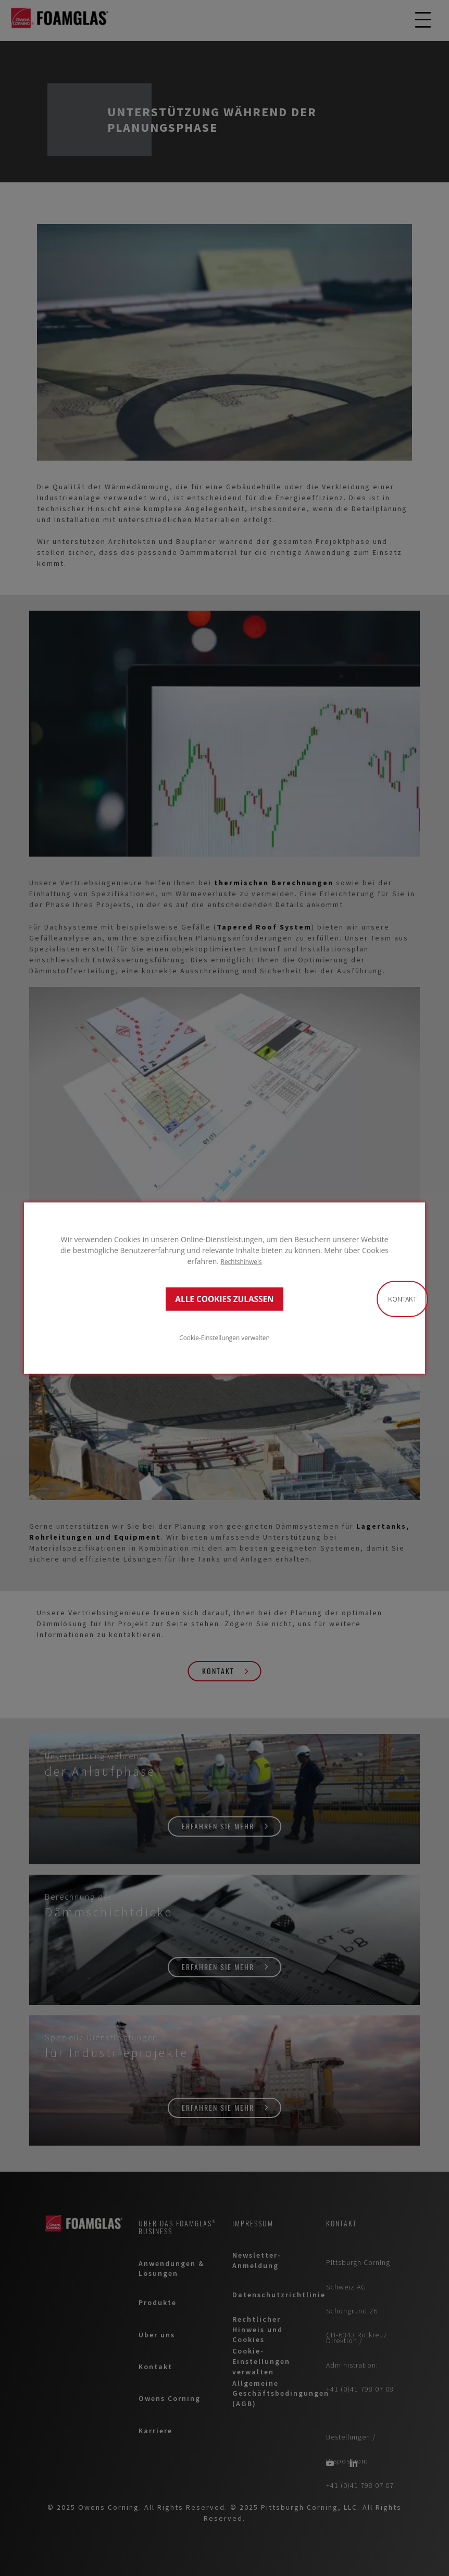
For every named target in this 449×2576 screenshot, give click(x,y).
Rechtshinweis (241, 1261)
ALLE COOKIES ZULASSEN (224, 1298)
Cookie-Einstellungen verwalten (224, 1337)
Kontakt (402, 1299)
